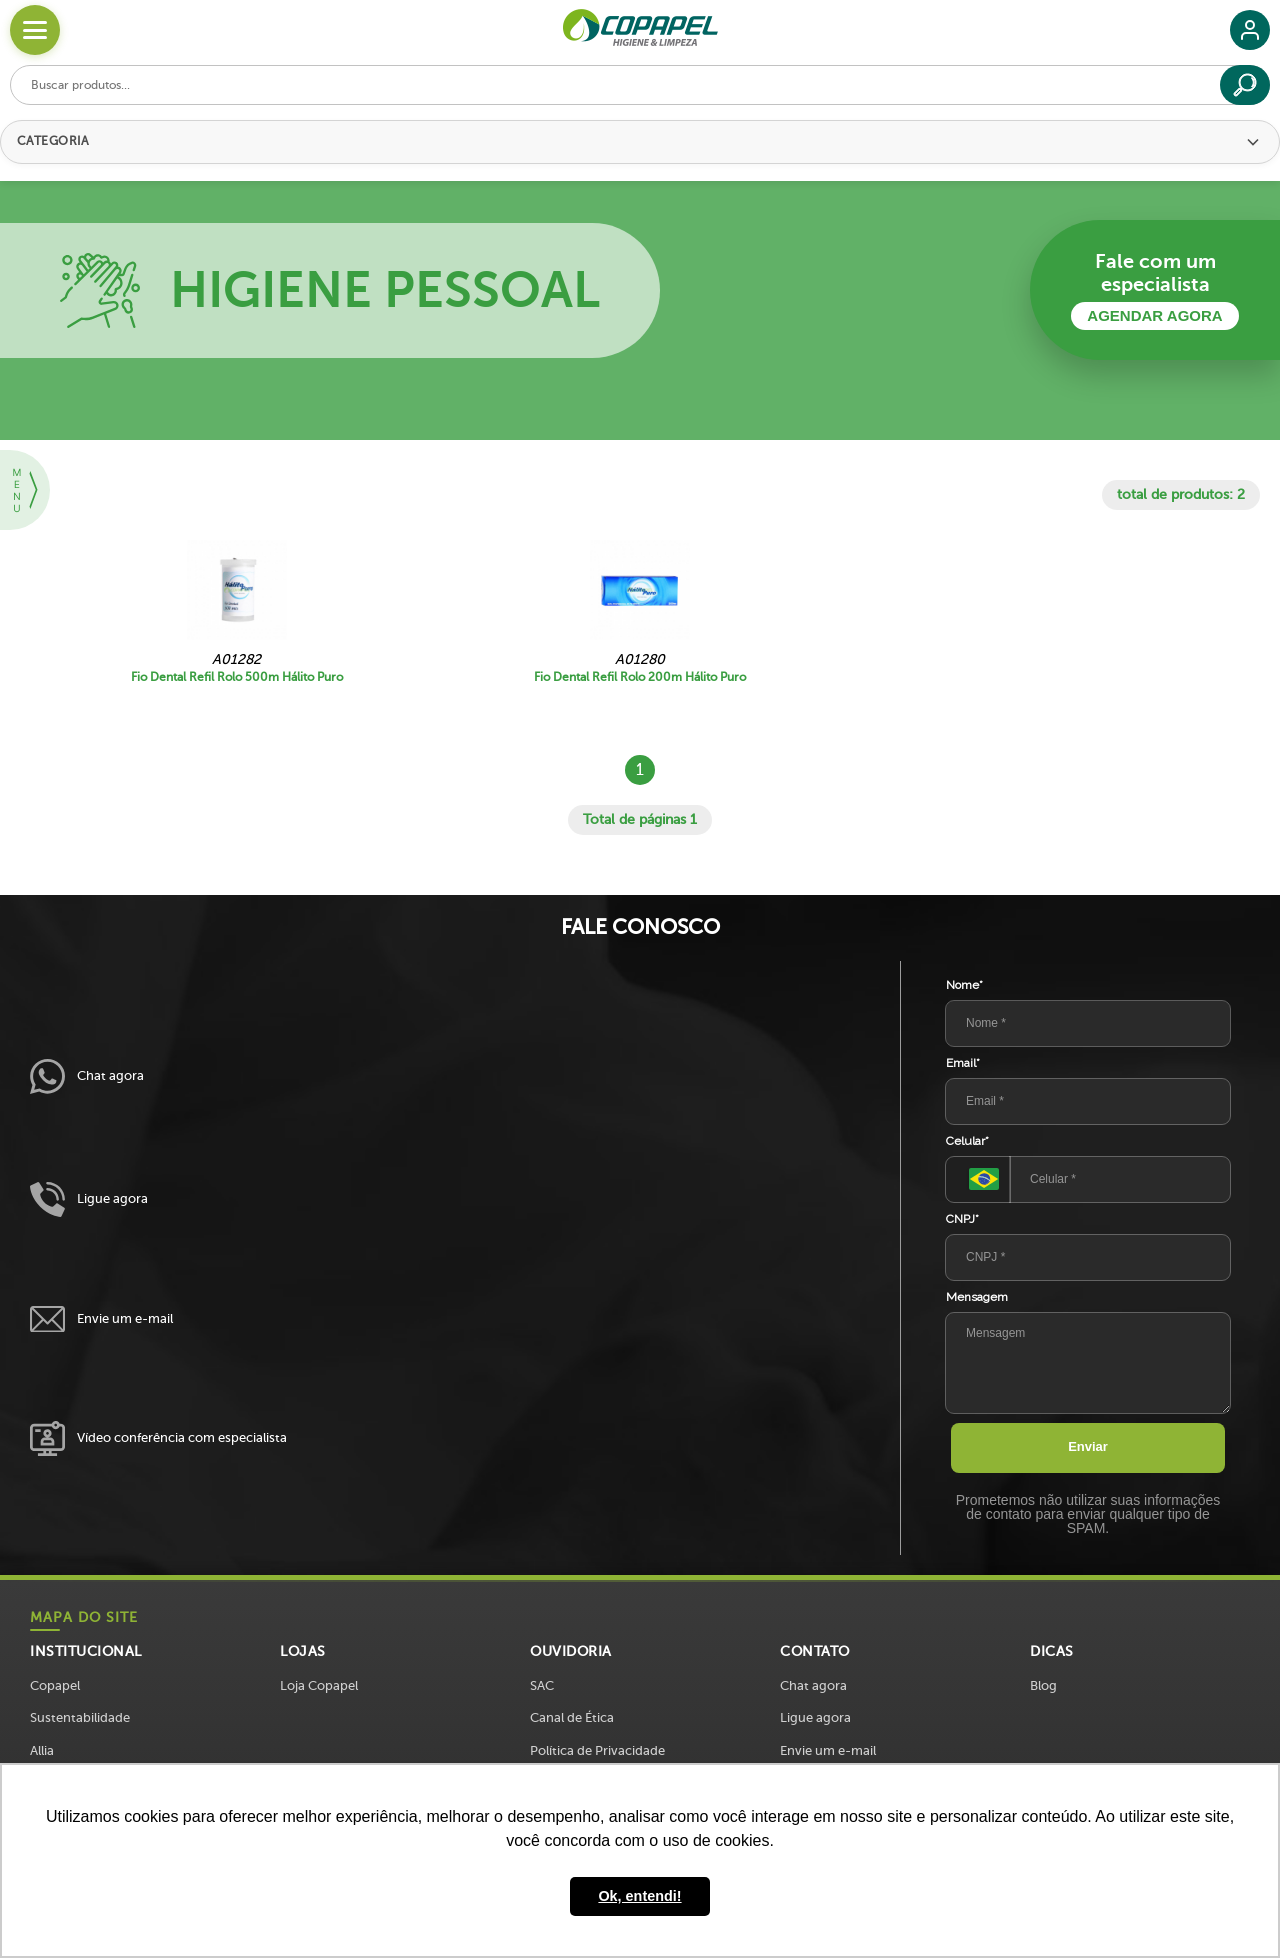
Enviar (1088, 1446)
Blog (1043, 1685)
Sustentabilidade (80, 1717)
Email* (963, 1063)
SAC (542, 1685)
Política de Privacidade (597, 1750)
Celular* (967, 1141)
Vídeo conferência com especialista (158, 1438)
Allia (42, 1750)
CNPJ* (962, 1219)
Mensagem (977, 1297)
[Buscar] (1245, 85)
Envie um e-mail (101, 1319)
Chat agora (87, 1076)
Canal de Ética (572, 1717)
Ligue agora (89, 1199)
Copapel (55, 1685)
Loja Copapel (319, 1685)
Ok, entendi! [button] (639, 1896)
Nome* (964, 985)
